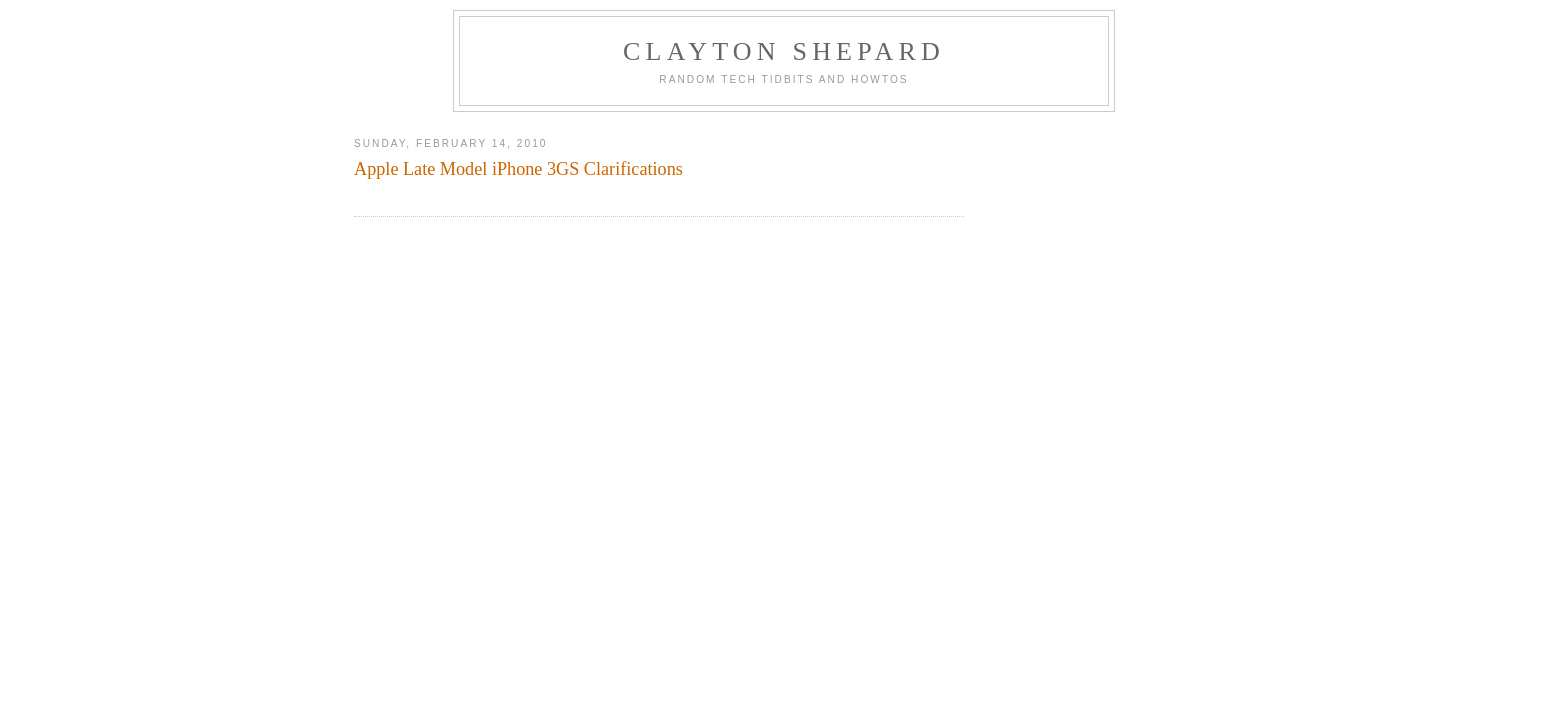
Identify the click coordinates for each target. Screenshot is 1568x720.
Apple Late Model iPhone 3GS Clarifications (518, 169)
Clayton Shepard (784, 51)
